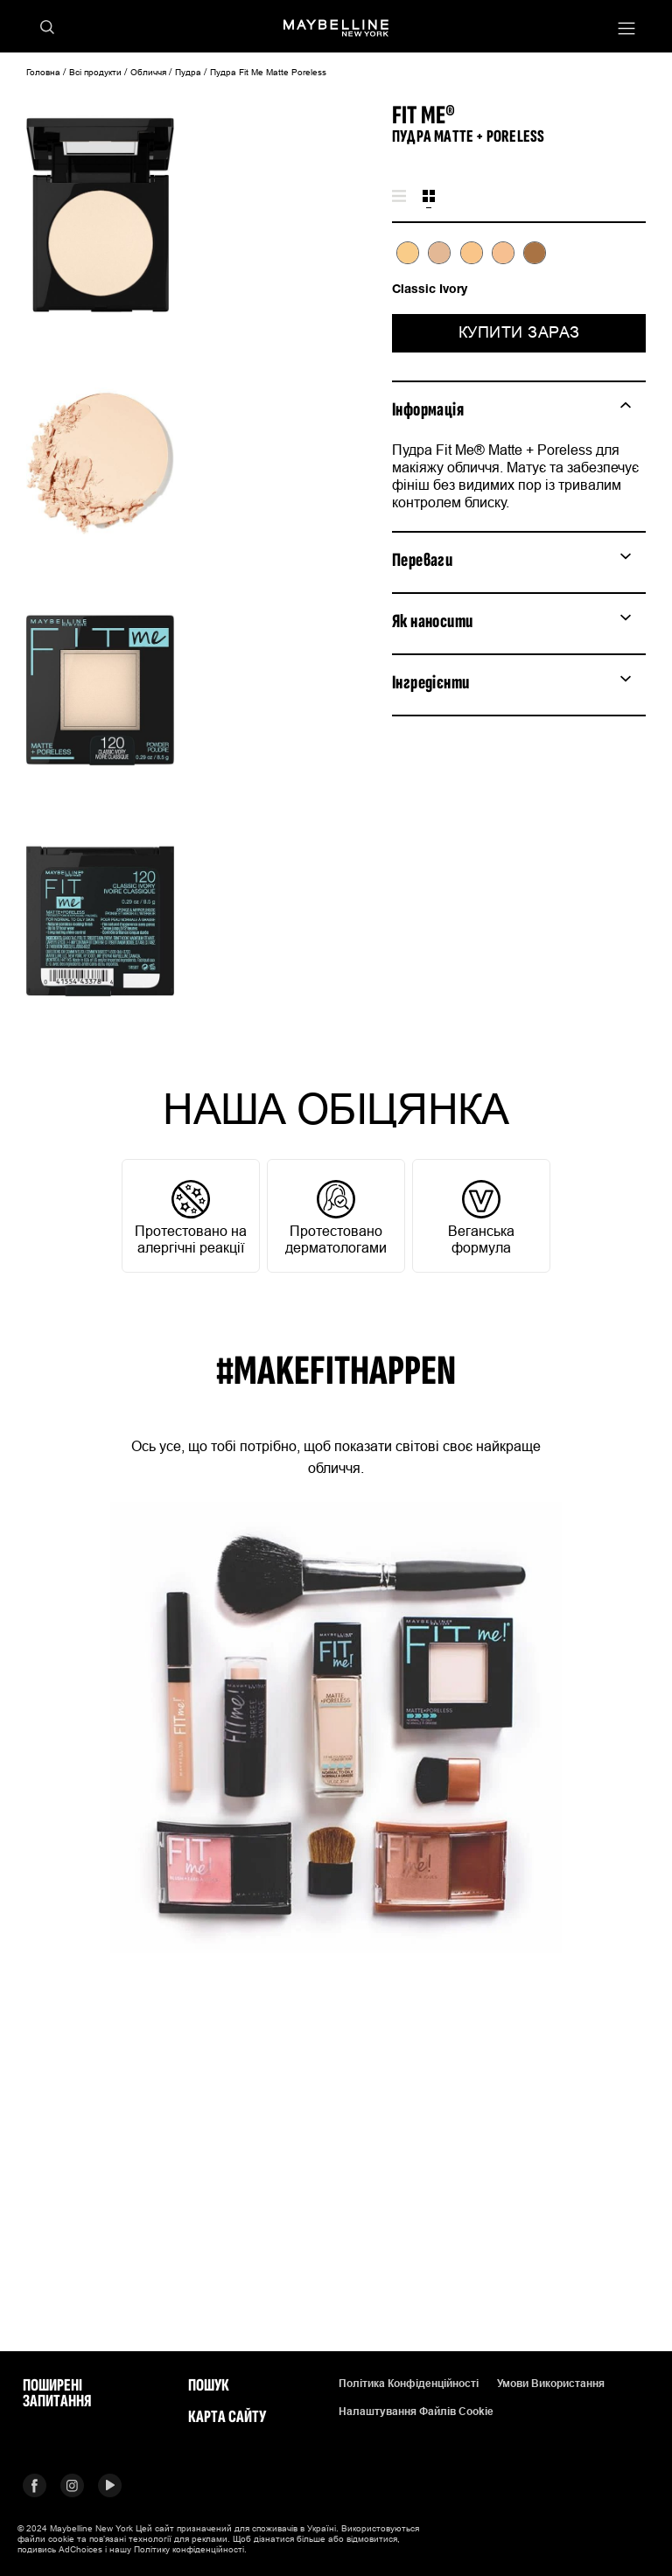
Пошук (208, 2385)
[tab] (399, 196)
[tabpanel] (519, 269)
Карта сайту (227, 2417)
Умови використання (551, 2383)
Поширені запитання (57, 2393)
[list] (519, 262)
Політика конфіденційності (409, 2383)
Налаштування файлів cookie (416, 2411)
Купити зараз (519, 332)
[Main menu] (626, 30)
